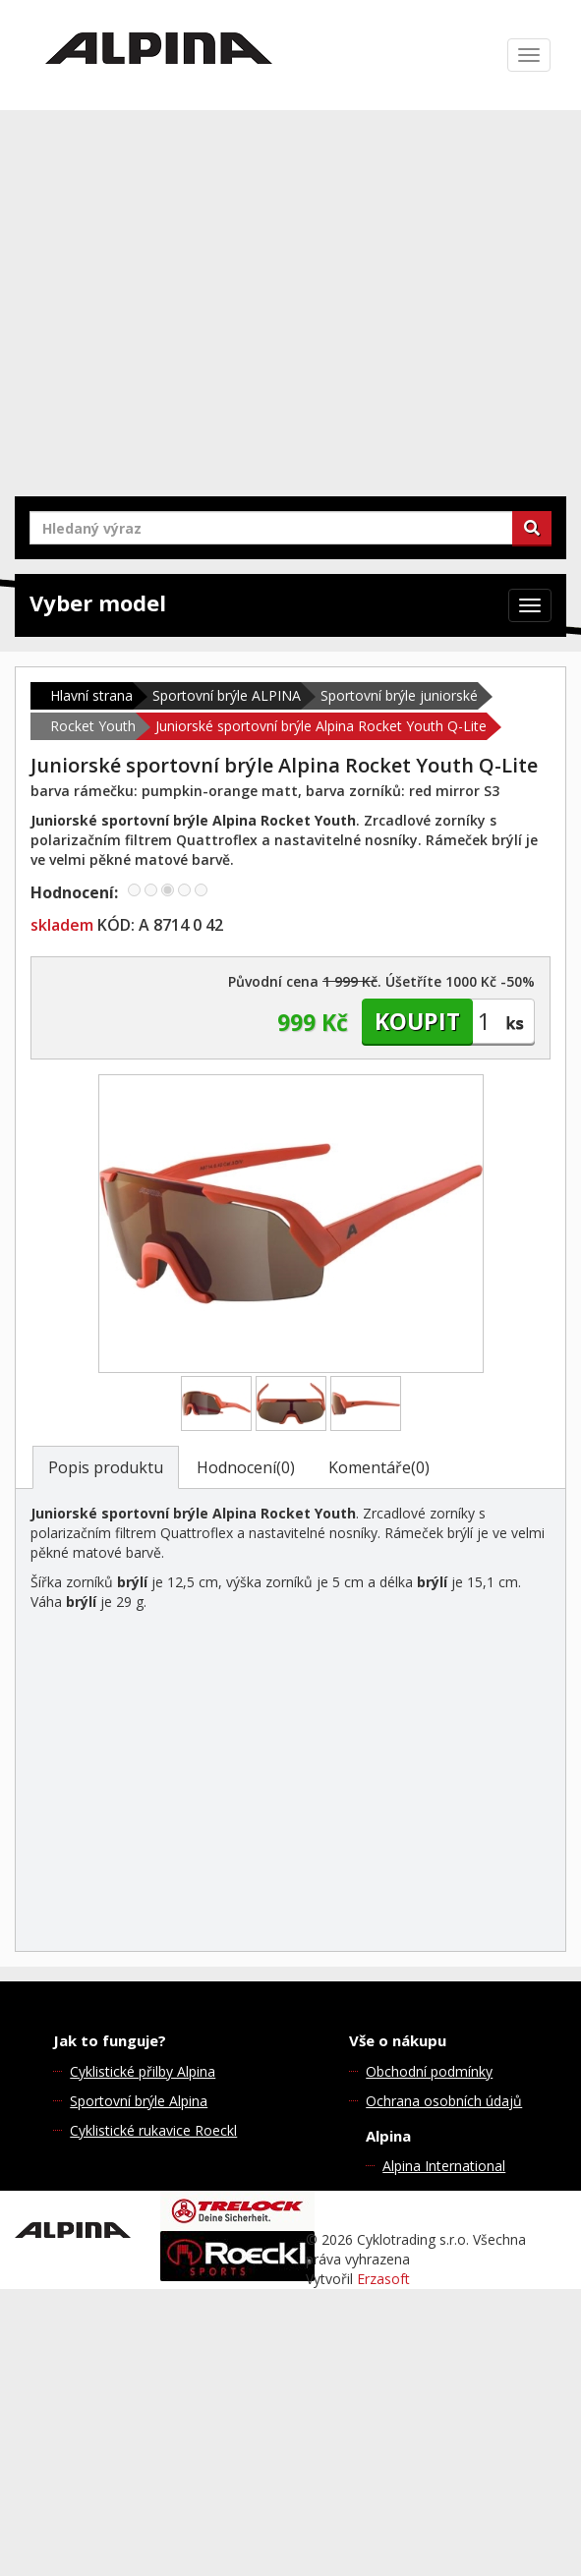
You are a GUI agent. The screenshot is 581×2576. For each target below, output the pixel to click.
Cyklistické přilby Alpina (142, 2071)
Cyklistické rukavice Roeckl (153, 2130)
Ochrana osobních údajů (444, 2100)
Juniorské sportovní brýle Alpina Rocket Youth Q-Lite (321, 725)
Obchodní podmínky (429, 2071)
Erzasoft (383, 2278)
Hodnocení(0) (246, 1467)
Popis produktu (105, 1467)
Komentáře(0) (379, 1467)
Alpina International (443, 2165)
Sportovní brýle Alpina (138, 2100)
